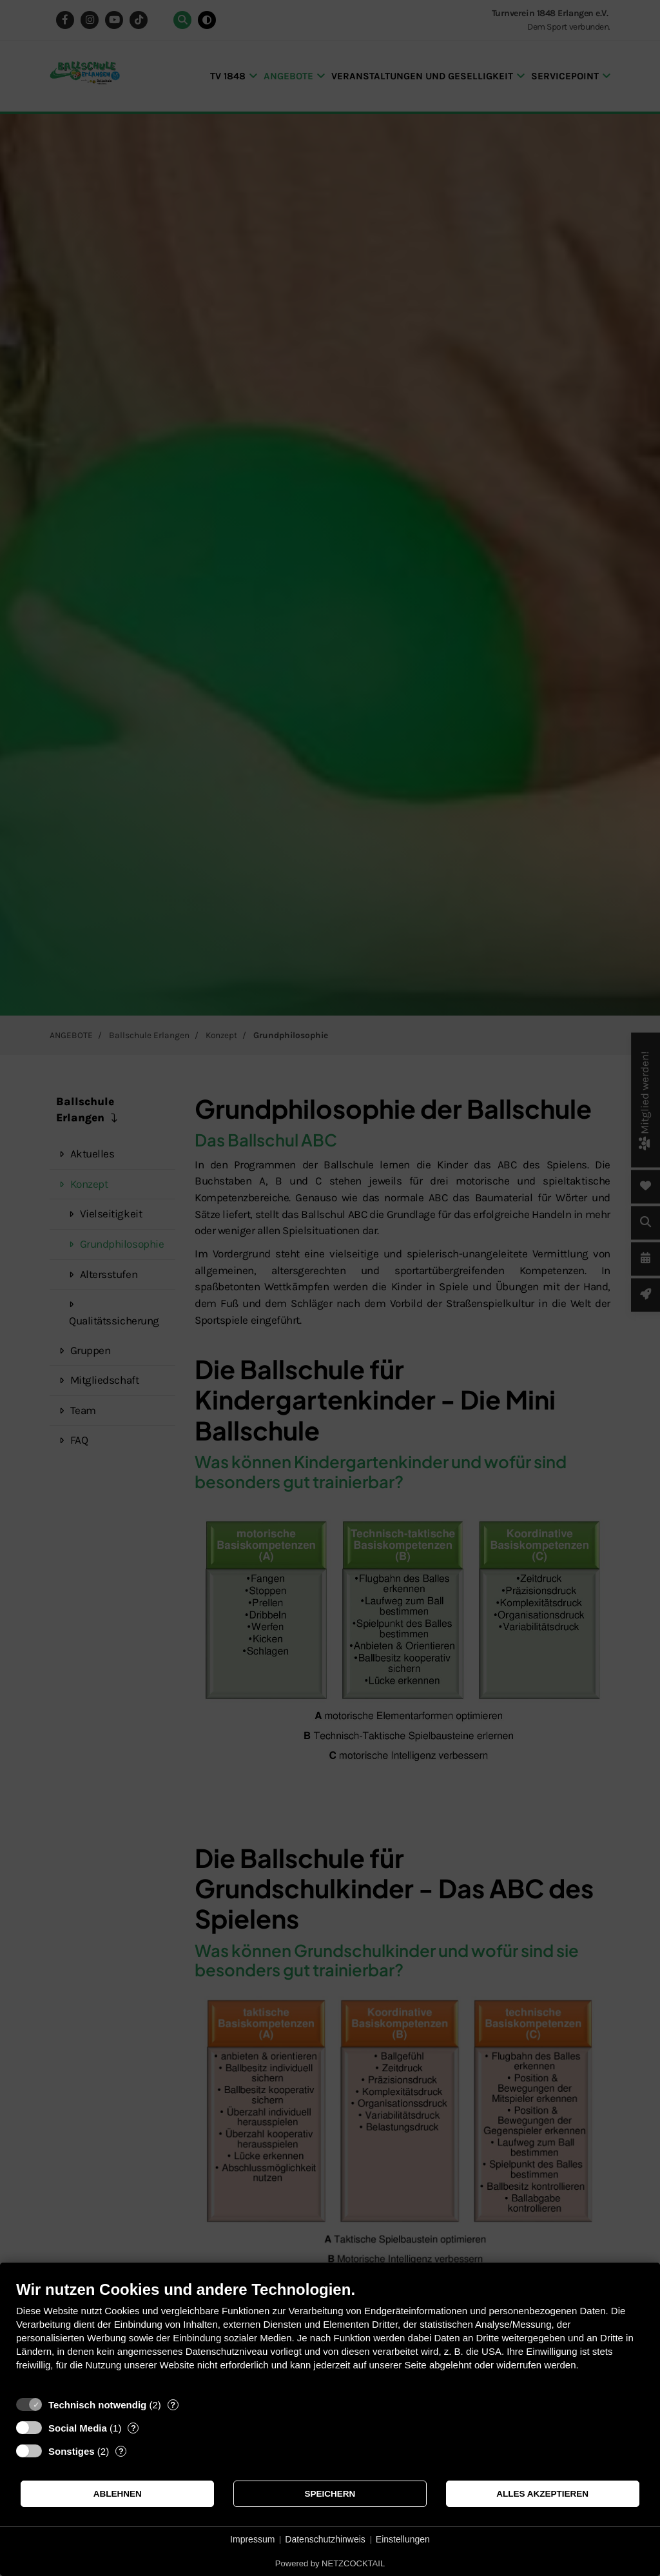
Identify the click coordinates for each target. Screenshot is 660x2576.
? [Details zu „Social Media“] (133, 2428)
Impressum (252, 2539)
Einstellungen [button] (403, 2539)
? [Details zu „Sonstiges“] (121, 2451)
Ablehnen (117, 2494)
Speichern (330, 2494)
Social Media (77, 2428)
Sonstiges (71, 2451)
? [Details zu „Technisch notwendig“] (172, 2405)
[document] (330, 2335)
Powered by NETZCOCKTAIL (330, 2563)
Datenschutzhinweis (325, 2539)
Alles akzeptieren (542, 2494)
